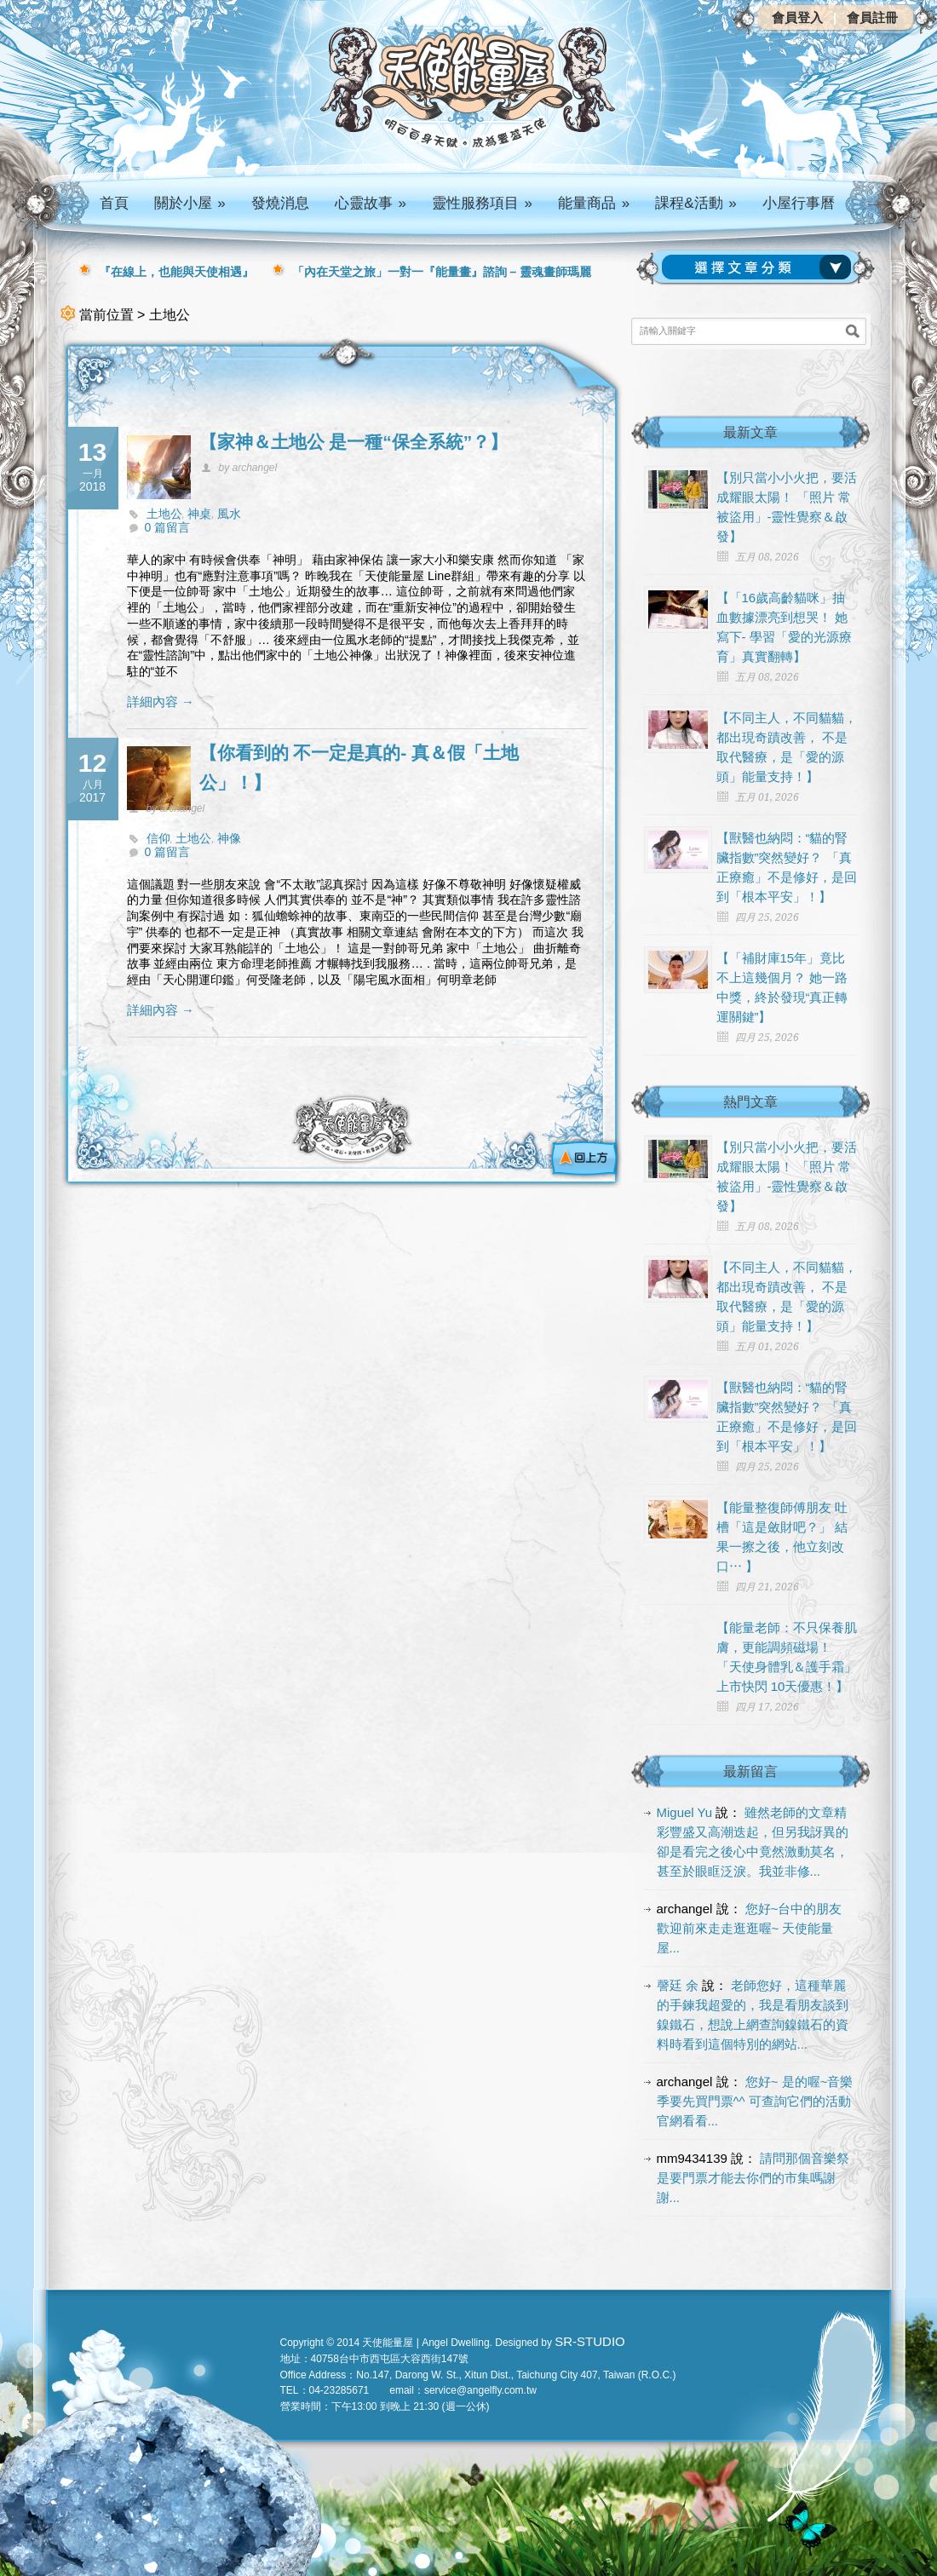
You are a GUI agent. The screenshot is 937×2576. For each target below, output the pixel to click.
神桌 (199, 513)
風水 (229, 513)
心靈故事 (370, 203)
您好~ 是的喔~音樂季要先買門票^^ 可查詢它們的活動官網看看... (755, 2101)
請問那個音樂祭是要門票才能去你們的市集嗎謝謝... (753, 2178)
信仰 (158, 838)
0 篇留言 (168, 527)
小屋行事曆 (798, 203)
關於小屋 (190, 203)
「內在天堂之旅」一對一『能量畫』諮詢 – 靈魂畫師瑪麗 (442, 272)
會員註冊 (872, 17)
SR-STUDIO (590, 2341)
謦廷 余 (677, 1985)
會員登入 (797, 17)
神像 (229, 838)
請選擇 (759, 267)
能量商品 (593, 203)
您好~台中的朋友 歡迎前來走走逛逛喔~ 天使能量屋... (749, 1928)
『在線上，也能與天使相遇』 (176, 272)
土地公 (164, 513)
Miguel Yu (685, 1812)
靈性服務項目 (482, 203)
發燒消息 (280, 203)
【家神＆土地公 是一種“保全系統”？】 (354, 441)
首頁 (114, 203)
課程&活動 (696, 203)
